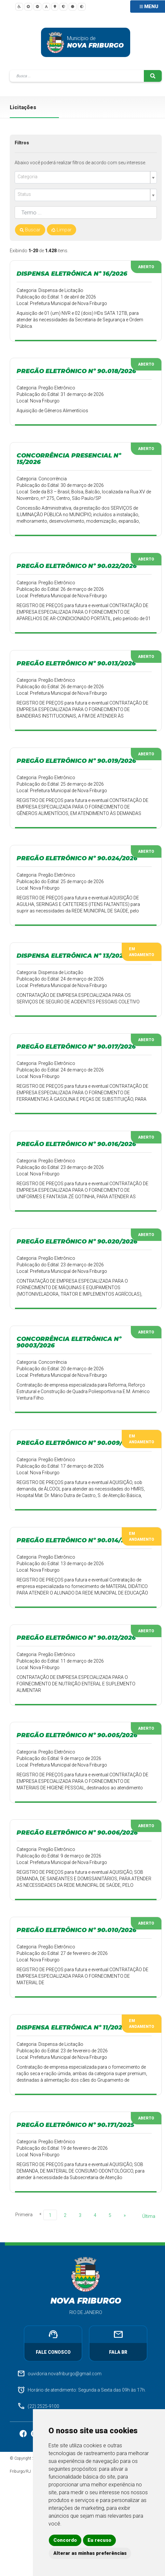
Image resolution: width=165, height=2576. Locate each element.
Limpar (61, 230)
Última (148, 2216)
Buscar (30, 230)
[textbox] (83, 176)
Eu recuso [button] (99, 2540)
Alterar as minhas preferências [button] (90, 2553)
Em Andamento (141, 952)
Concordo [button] (65, 2540)
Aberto (146, 267)
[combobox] (86, 177)
